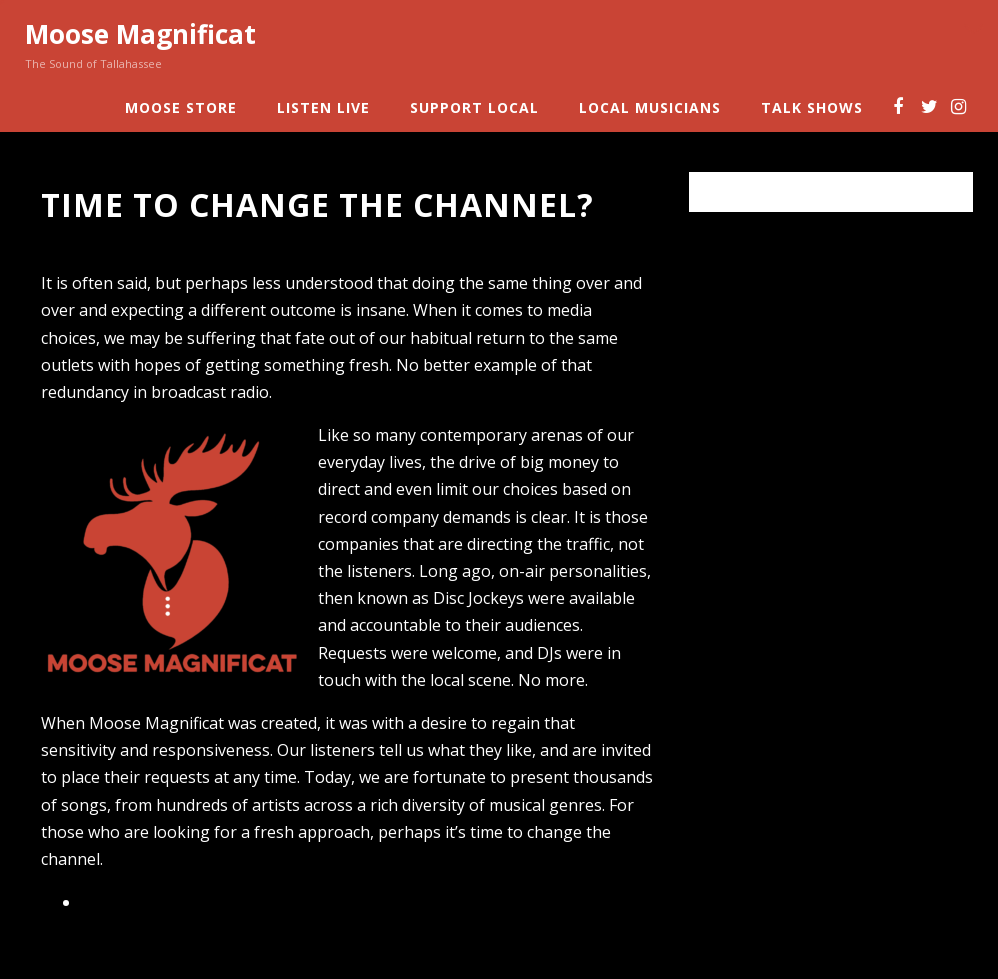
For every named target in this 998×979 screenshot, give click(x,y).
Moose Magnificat (140, 34)
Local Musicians (650, 107)
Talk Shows (812, 107)
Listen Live (323, 107)
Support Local (474, 107)
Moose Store (181, 107)
